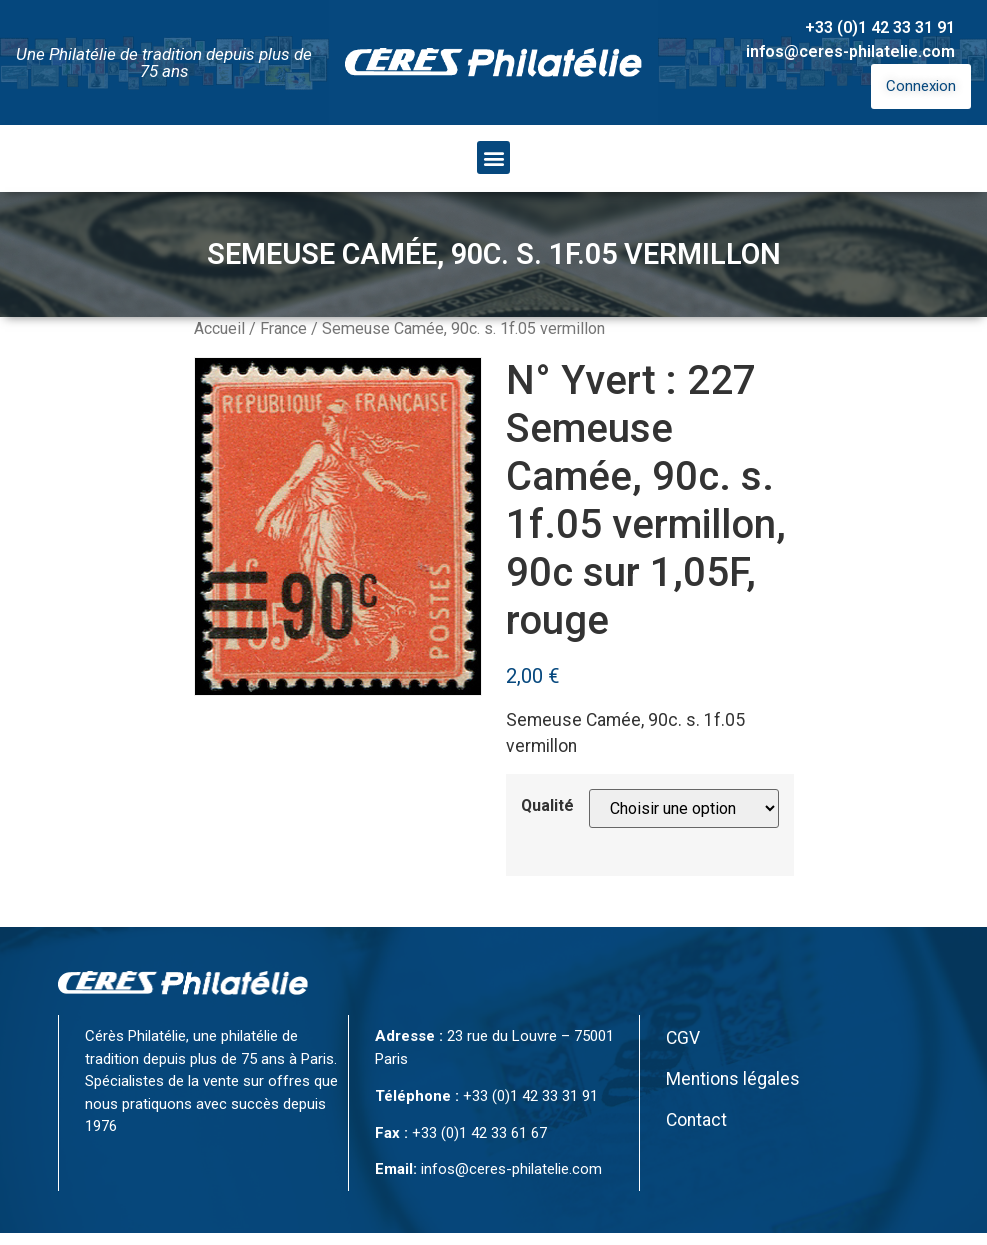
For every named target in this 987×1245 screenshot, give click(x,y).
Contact (696, 1120)
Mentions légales (733, 1079)
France (283, 328)
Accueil (219, 328)
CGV (683, 1038)
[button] (493, 157)
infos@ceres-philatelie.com (850, 51)
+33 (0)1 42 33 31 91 (880, 27)
